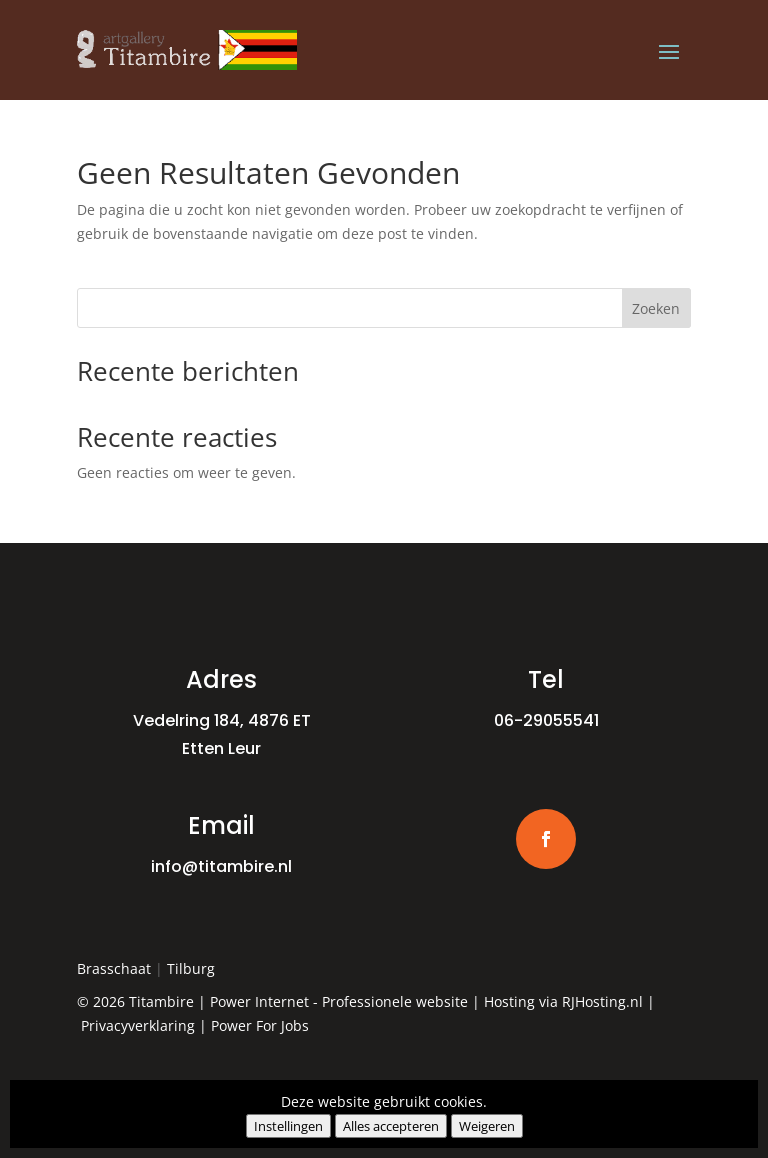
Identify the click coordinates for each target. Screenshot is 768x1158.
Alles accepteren (391, 1126)
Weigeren (487, 1126)
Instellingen (288, 1126)
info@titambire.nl (221, 866)
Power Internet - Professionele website (339, 1001)
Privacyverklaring (138, 1025)
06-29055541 (546, 720)
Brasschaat (114, 968)
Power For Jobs (260, 1025)
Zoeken (656, 308)
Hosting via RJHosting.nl (563, 1001)
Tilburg (191, 968)
